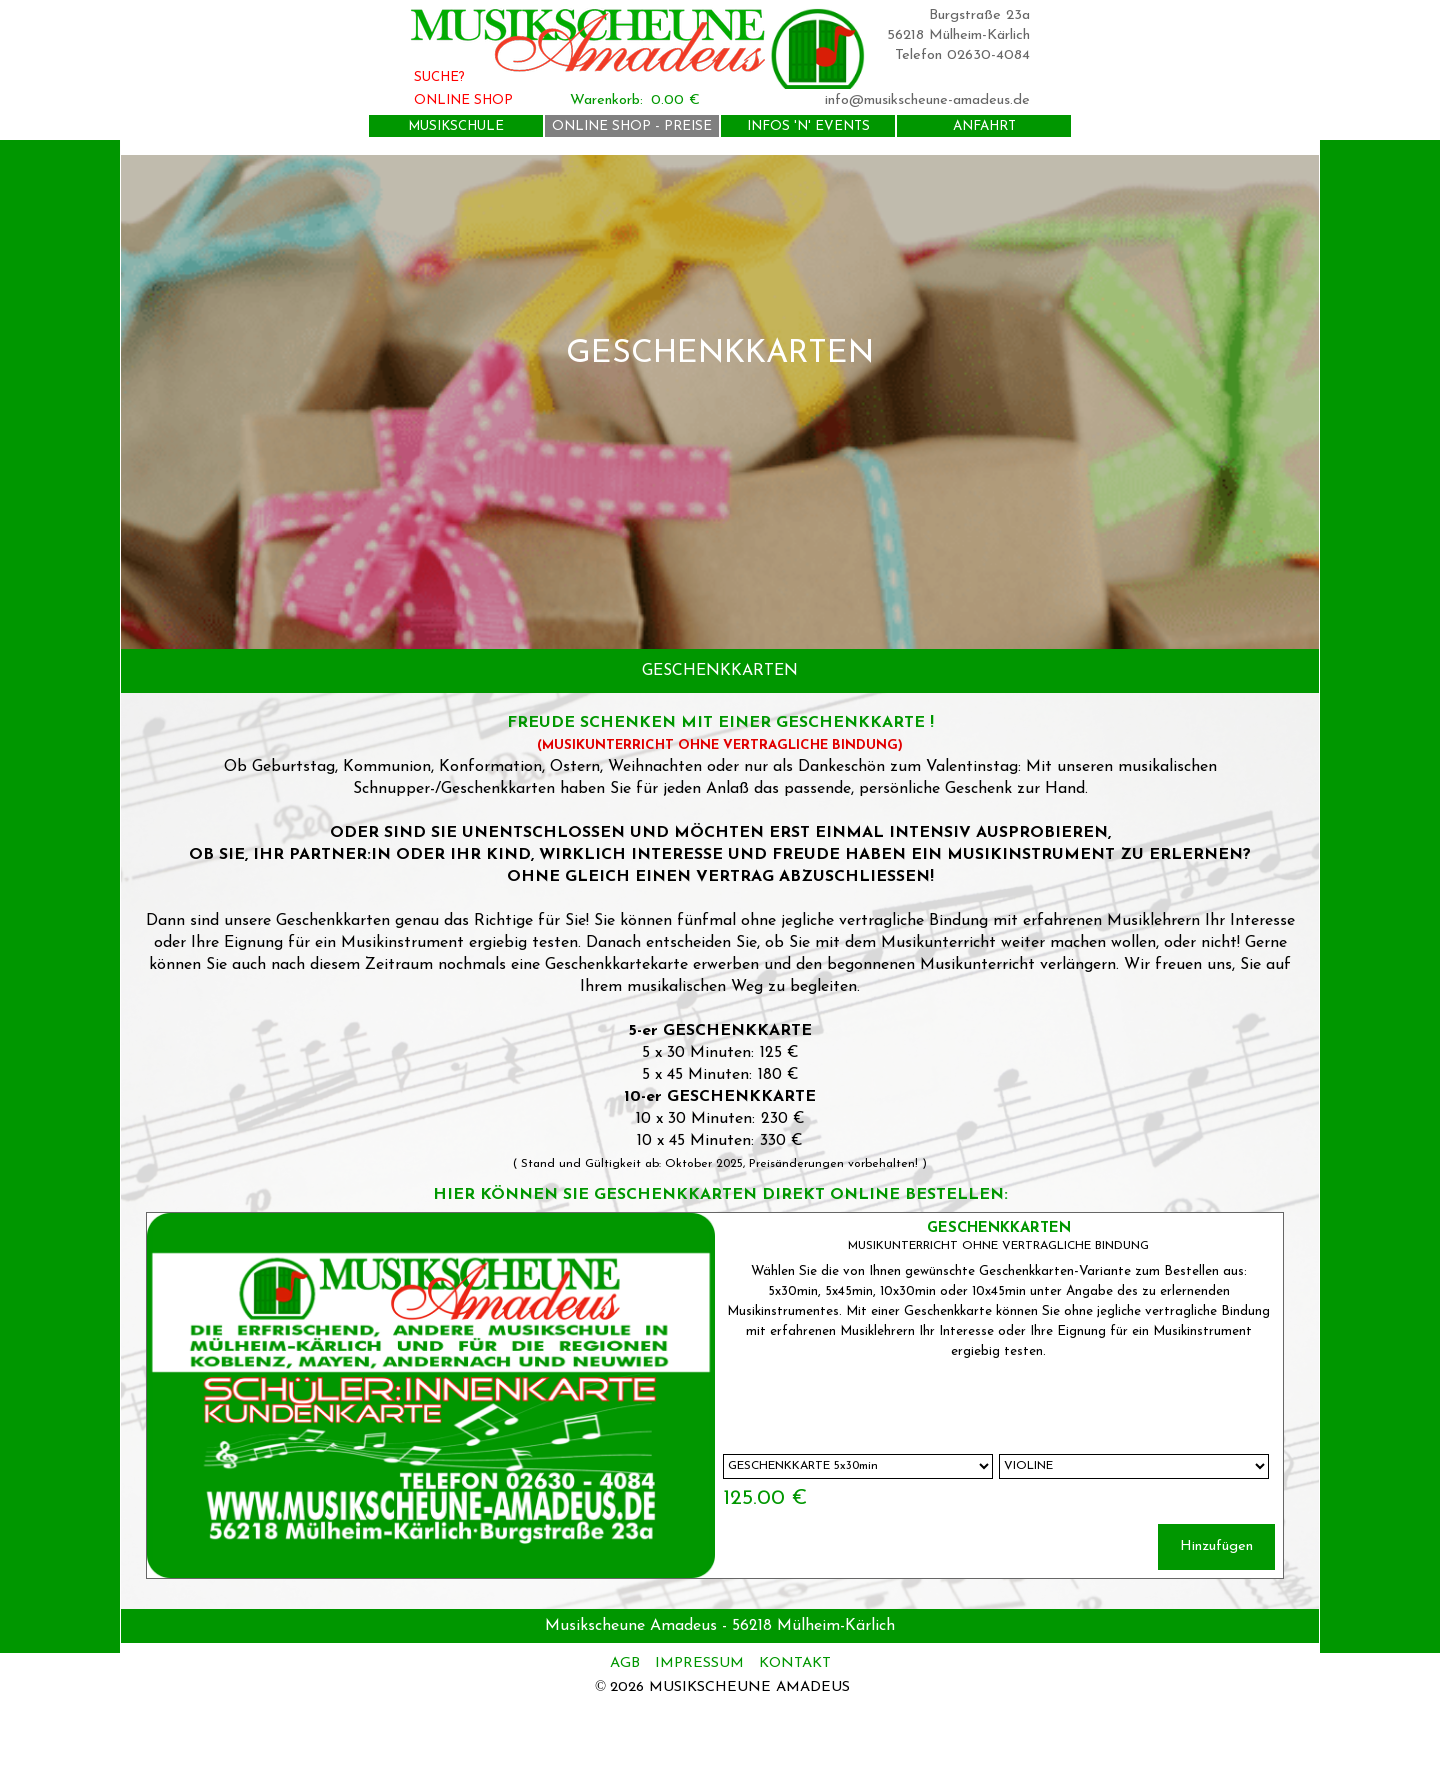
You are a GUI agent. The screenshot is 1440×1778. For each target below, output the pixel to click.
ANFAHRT (984, 126)
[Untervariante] (1134, 1466)
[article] (715, 1395)
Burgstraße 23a (979, 15)
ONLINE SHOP (463, 100)
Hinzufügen (1216, 1546)
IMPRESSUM (699, 1663)
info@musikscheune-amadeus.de (927, 100)
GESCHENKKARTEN (999, 1228)
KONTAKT (795, 1663)
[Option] (858, 1466)
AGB (627, 1663)
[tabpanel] (720, 402)
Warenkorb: (606, 100)
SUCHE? (439, 77)
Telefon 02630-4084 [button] (962, 55)
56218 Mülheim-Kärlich (958, 35)
